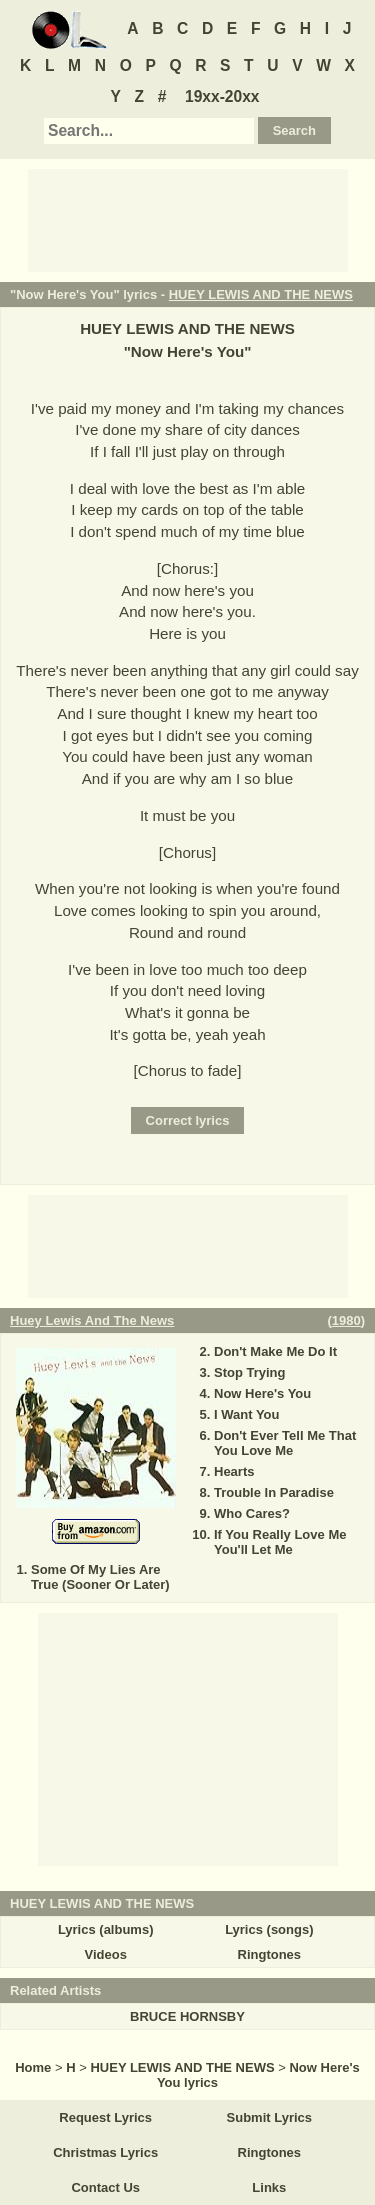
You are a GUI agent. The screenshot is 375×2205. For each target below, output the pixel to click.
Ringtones (270, 1954)
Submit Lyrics (269, 2117)
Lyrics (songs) (269, 1929)
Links (269, 2187)
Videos (105, 1954)
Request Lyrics (105, 2117)
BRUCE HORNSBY (187, 2016)
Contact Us (105, 2187)
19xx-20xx (222, 96)
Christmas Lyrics (105, 2152)
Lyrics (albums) (106, 1929)
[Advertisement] (188, 219)
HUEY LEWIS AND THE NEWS (261, 294)
